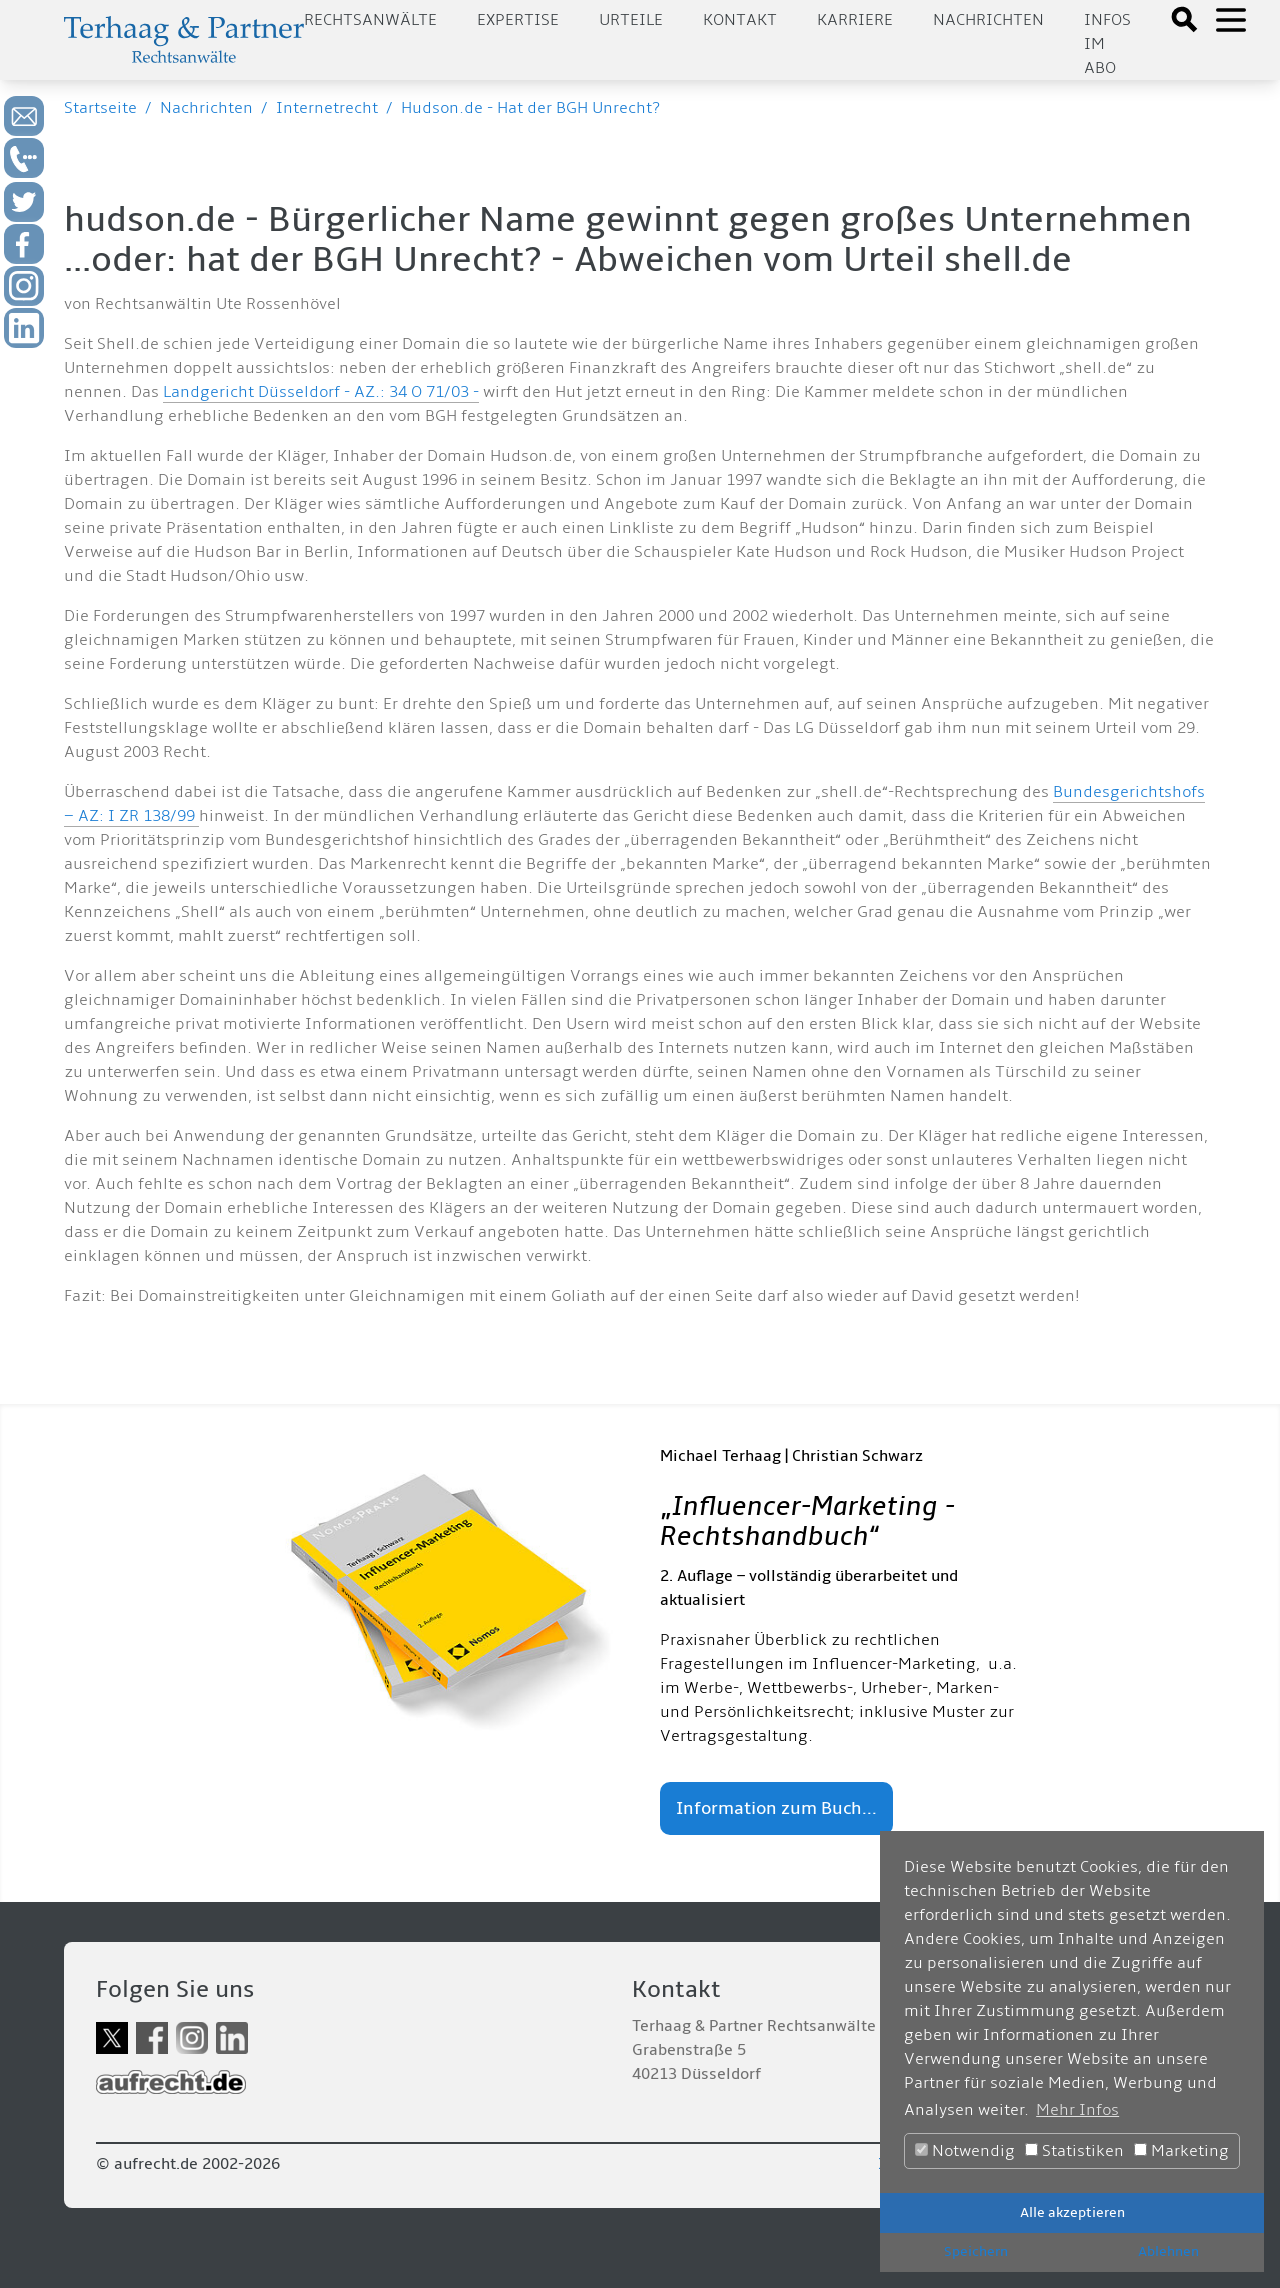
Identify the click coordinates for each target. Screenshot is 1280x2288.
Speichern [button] (976, 2251)
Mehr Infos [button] (1077, 2110)
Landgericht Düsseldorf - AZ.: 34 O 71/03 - (321, 392)
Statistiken (1074, 2151)
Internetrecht (327, 108)
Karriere (855, 20)
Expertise (518, 20)
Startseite (100, 108)
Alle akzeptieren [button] (1072, 2212)
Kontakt (740, 20)
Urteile (631, 20)
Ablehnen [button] (1168, 2251)
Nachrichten (988, 20)
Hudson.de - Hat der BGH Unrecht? (530, 108)
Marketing (1181, 2151)
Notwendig (965, 2151)
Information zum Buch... (776, 1808)
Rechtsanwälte (370, 20)
